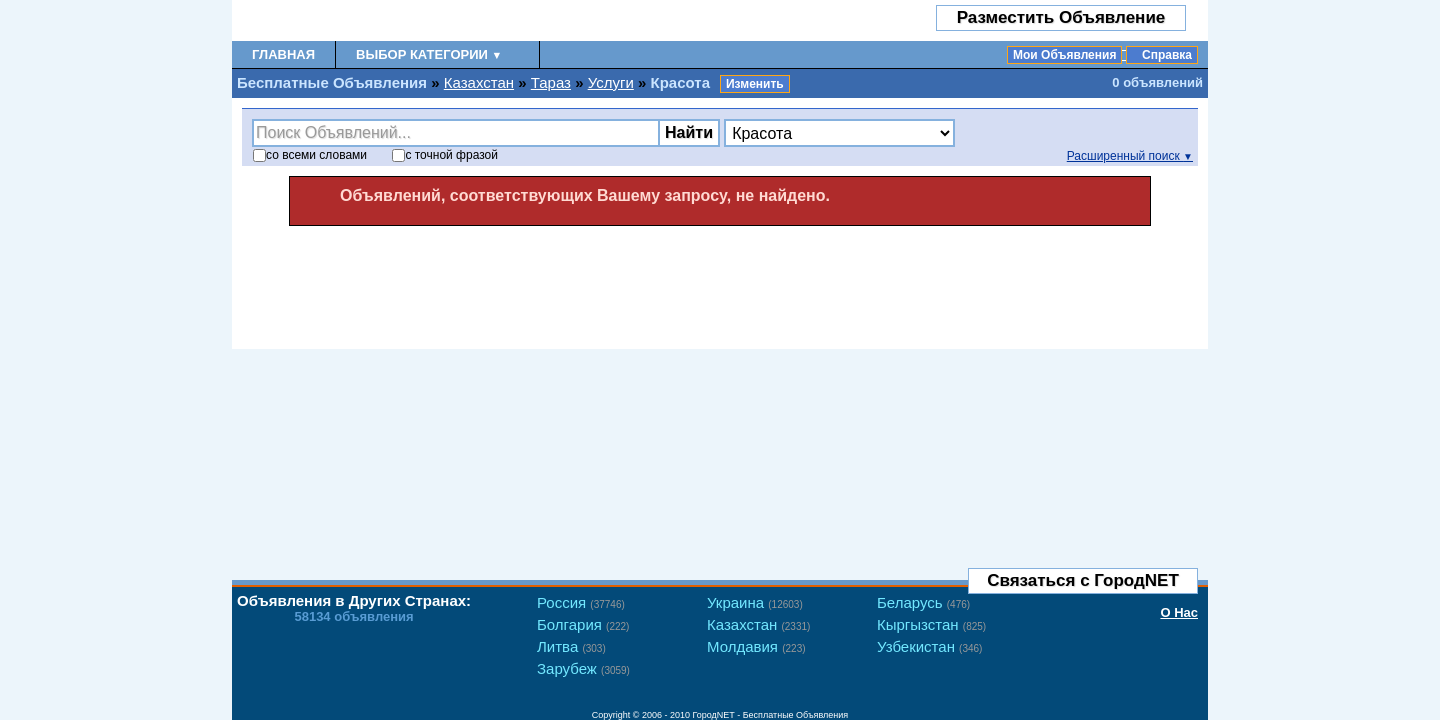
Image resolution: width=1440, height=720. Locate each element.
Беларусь (923, 602)
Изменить (755, 84)
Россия (581, 602)
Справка (1167, 55)
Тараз (551, 82)
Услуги (611, 82)
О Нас (1179, 612)
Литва (571, 646)
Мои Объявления (1064, 55)
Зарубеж (583, 668)
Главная (283, 54)
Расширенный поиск (1130, 156)
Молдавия (756, 646)
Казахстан (479, 82)
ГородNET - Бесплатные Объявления (771, 715)
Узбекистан (929, 646)
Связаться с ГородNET (1083, 580)
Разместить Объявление (1061, 17)
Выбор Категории (429, 54)
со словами (310, 155)
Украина (755, 602)
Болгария (583, 624)
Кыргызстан (931, 624)
